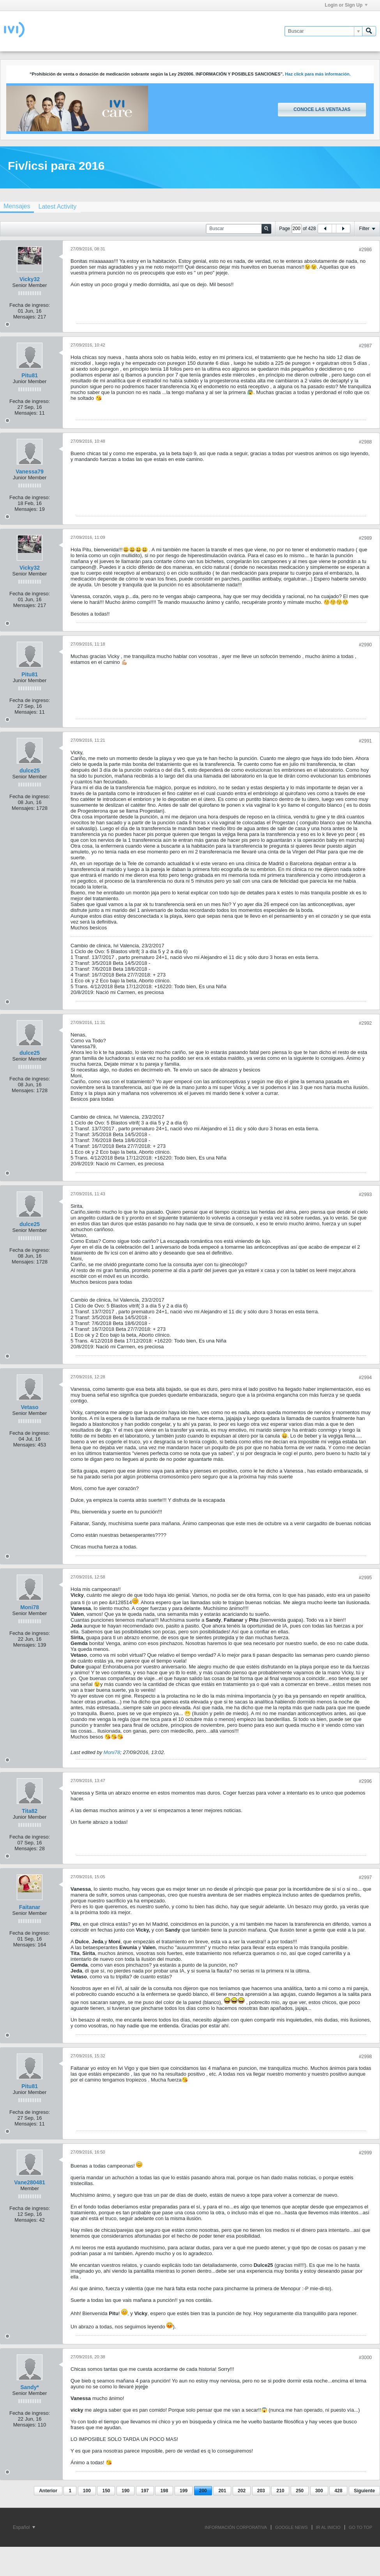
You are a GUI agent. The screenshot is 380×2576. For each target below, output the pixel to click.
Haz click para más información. (318, 74)
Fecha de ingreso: (29, 305)
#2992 (365, 1023)
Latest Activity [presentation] (57, 206)
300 (319, 2490)
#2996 (365, 1781)
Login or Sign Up (346, 5)
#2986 (365, 249)
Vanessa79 (30, 471)
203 (261, 2490)
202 (242, 2490)
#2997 (365, 1877)
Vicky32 (29, 279)
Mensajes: (24, 317)
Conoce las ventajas (321, 109)
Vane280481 (29, 2182)
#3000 (365, 2357)
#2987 (365, 345)
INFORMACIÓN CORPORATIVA (236, 2527)
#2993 (365, 1194)
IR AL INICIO (328, 2527)
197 (145, 2490)
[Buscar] (323, 31)
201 (222, 2490)
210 (280, 2490)
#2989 (365, 538)
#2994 (365, 1377)
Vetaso (29, 1407)
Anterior (48, 2490)
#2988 (365, 442)
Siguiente (364, 2490)
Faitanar (29, 1907)
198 (164, 2490)
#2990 (365, 645)
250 (300, 2490)
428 (338, 2490)
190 (125, 2490)
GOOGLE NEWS (291, 2527)
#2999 (365, 2152)
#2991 (365, 741)
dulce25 (29, 770)
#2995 (365, 1577)
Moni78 (29, 1607)
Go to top (360, 2527)
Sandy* (29, 2387)
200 (203, 2490)
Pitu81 (29, 375)
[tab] (57, 206)
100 (87, 2490)
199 (183, 2490)
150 (106, 2490)
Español (24, 2527)
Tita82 (29, 1811)
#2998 (365, 2056)
